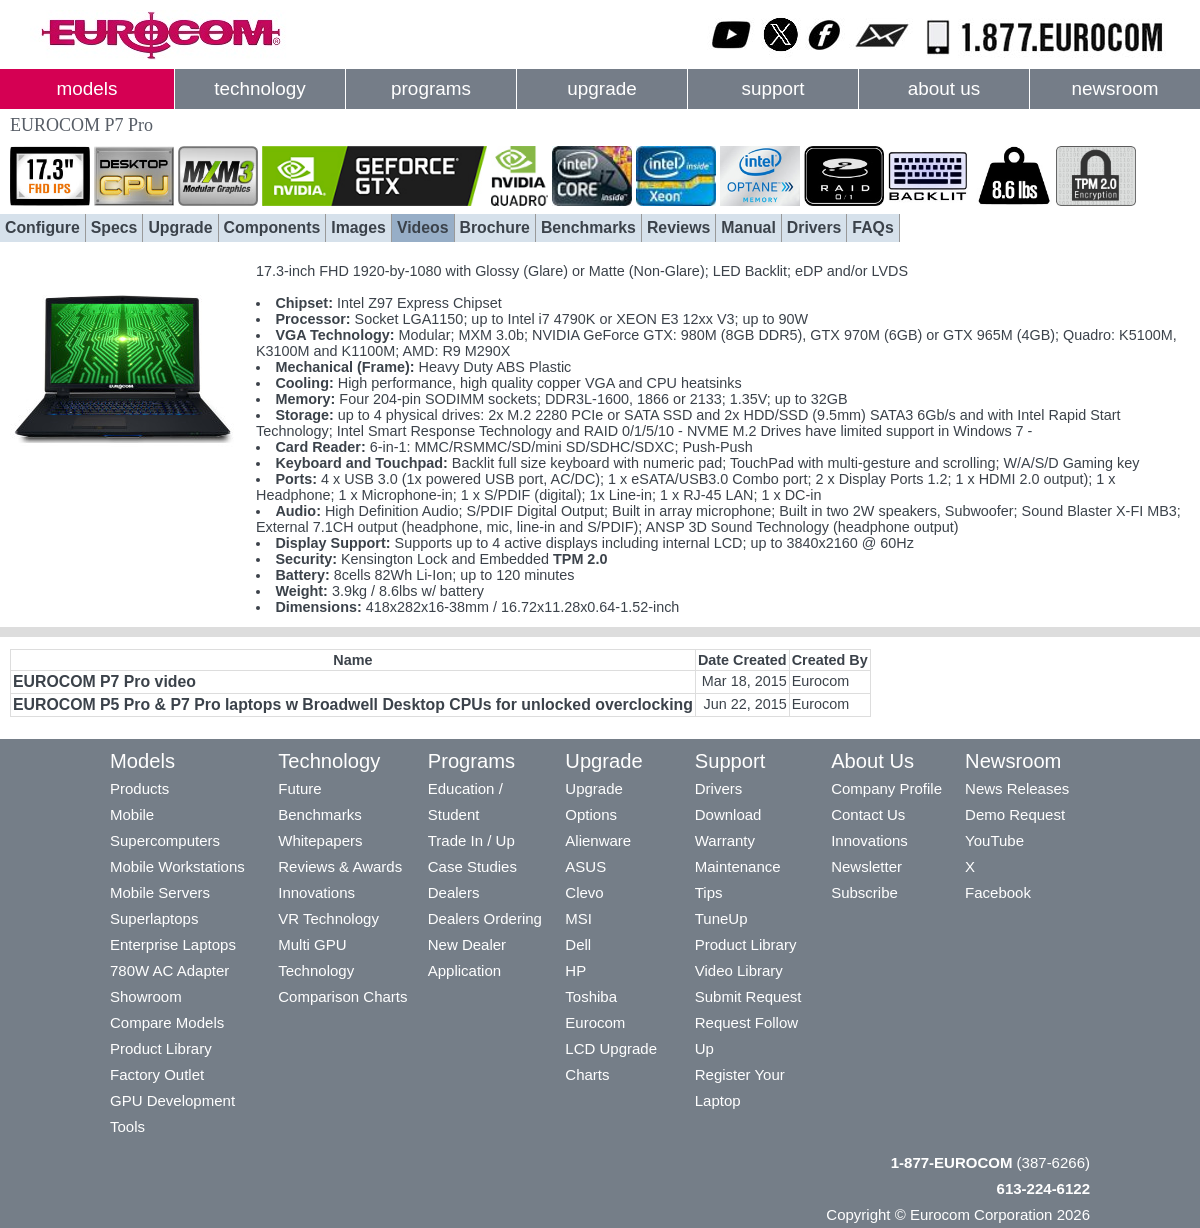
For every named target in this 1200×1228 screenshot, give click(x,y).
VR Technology (328, 918)
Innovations (316, 892)
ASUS (585, 866)
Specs (114, 227)
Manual (748, 227)
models (87, 88)
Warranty (725, 840)
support (772, 88)
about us (944, 88)
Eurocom (595, 1022)
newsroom (1114, 88)
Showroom (146, 996)
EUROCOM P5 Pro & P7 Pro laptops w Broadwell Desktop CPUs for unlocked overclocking (353, 704)
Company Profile (886, 788)
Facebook (998, 892)
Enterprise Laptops (173, 944)
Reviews (678, 227)
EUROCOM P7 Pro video (104, 681)
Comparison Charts (342, 996)
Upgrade (180, 227)
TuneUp (721, 918)
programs (431, 88)
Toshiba (591, 996)
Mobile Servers (160, 892)
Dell (578, 944)
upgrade (601, 88)
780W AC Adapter (169, 970)
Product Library (161, 1048)
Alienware (598, 840)
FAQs (872, 227)
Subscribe (864, 892)
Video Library (739, 970)
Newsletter (866, 866)
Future (299, 788)
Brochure (495, 227)
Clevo (584, 892)
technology (259, 88)
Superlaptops (154, 918)
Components (272, 227)
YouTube (994, 840)
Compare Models (167, 1022)
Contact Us (868, 814)
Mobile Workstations (177, 866)
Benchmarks (588, 227)
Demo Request (1015, 814)
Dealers (454, 892)
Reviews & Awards (340, 866)
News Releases (1017, 788)
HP (575, 970)
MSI (578, 918)
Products (139, 788)
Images (358, 227)
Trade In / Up (471, 840)
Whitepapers (320, 840)
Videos (423, 227)
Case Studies (472, 866)
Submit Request (748, 996)
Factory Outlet (157, 1074)
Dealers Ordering (485, 918)
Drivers (814, 227)
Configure (42, 227)
